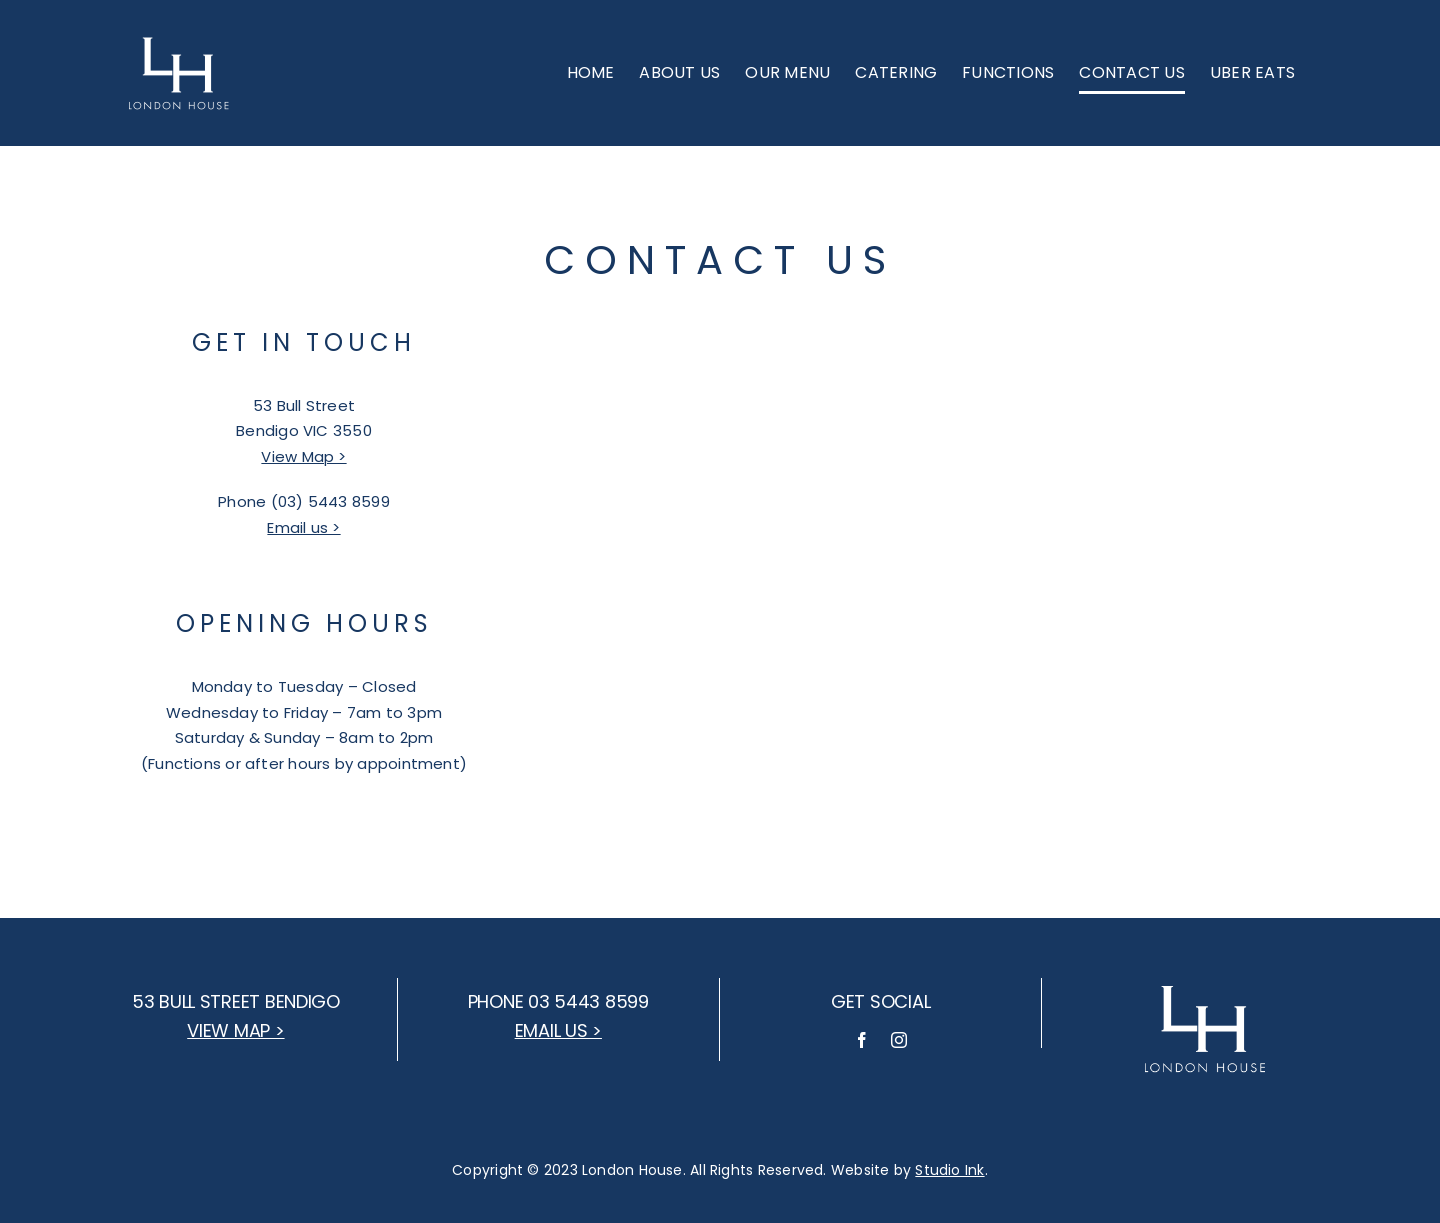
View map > (235, 1030)
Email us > (303, 527)
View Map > (303, 456)
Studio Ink (949, 1170)
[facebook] (862, 1040)
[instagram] (899, 1040)
